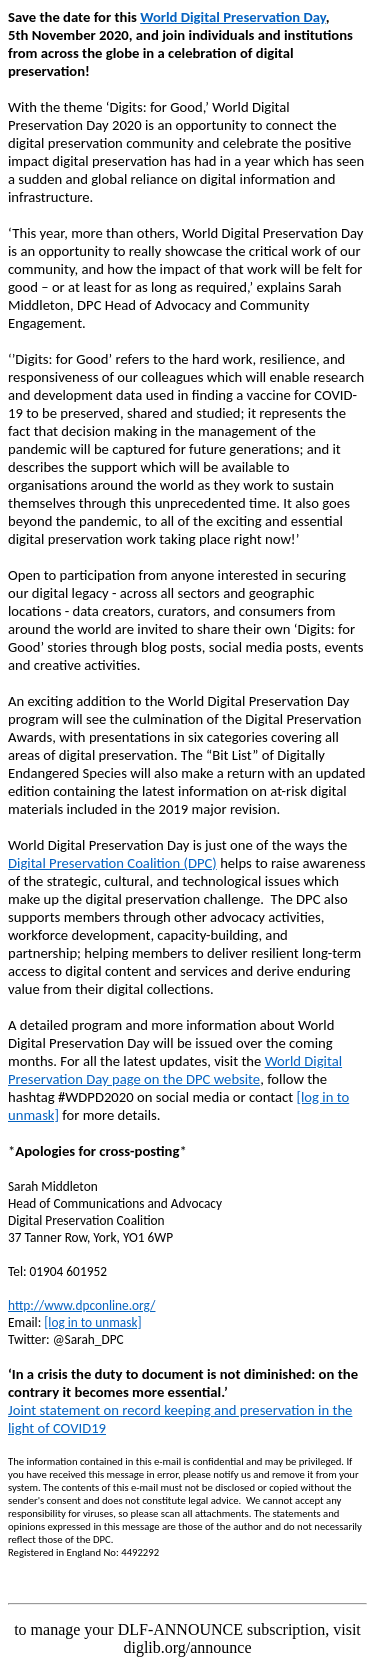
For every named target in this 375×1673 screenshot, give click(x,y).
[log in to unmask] (92, 1322)
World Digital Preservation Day (233, 17)
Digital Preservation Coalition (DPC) (112, 863)
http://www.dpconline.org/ (81, 1305)
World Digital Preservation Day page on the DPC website (175, 1070)
